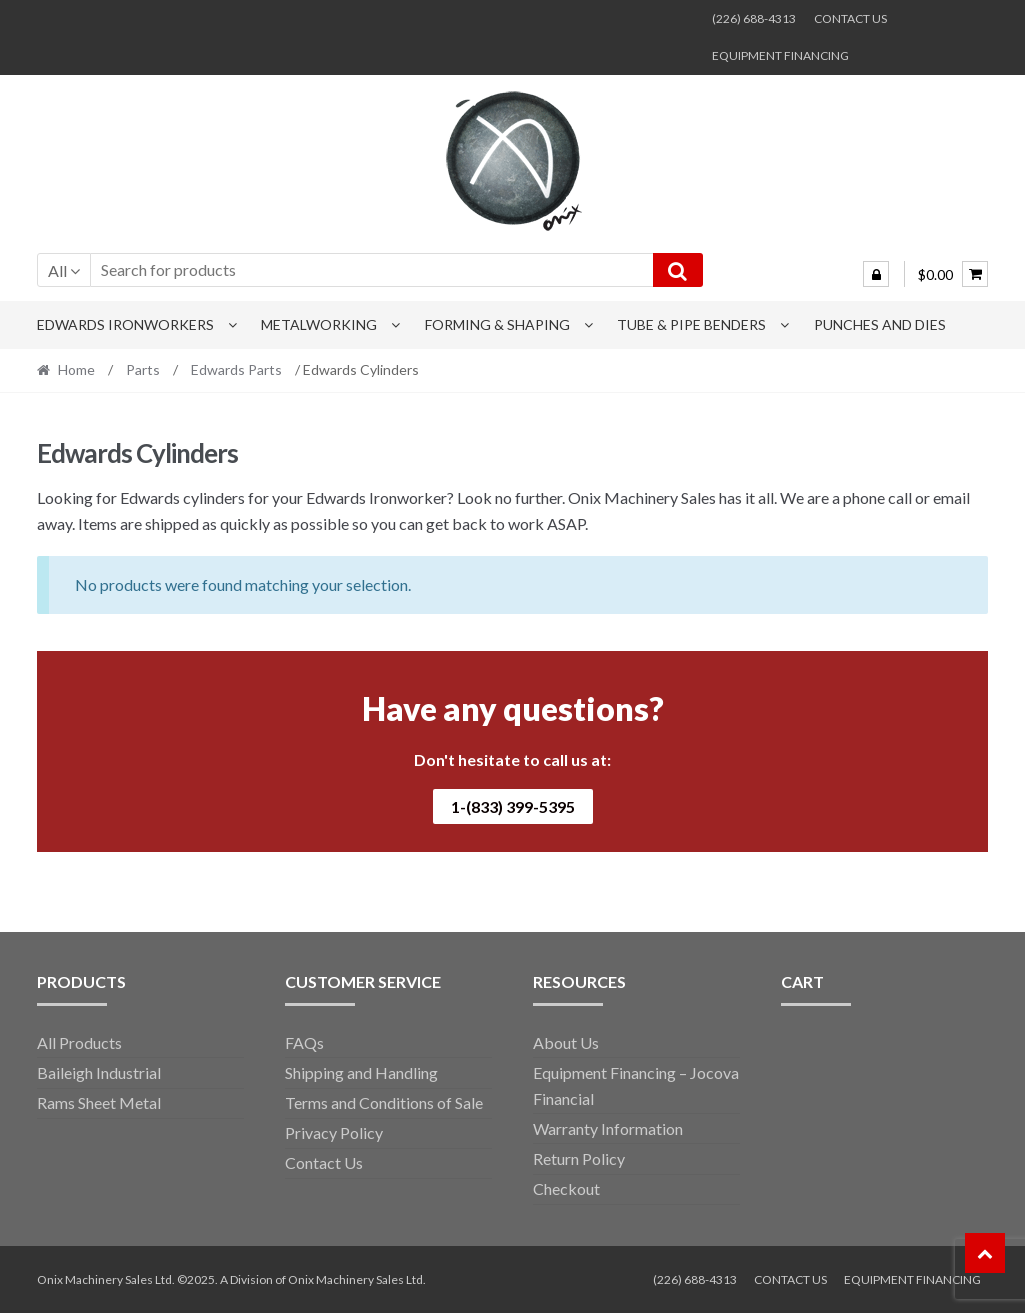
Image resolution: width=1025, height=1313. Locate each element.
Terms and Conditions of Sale (384, 1102)
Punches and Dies (880, 324)
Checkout (566, 1188)
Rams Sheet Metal (99, 1102)
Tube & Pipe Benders (691, 324)
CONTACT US (850, 18)
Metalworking (319, 324)
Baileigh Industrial (99, 1072)
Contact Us (324, 1162)
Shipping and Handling (361, 1072)
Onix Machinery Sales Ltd (355, 1279)
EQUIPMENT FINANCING (780, 55)
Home (76, 369)
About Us (566, 1042)
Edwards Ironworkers (125, 324)
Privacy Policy (334, 1132)
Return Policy (579, 1158)
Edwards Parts (236, 369)
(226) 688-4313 (754, 18)
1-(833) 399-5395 (513, 806)
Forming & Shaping (497, 324)
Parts (143, 369)
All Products (79, 1042)
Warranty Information (608, 1128)
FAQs (304, 1042)
